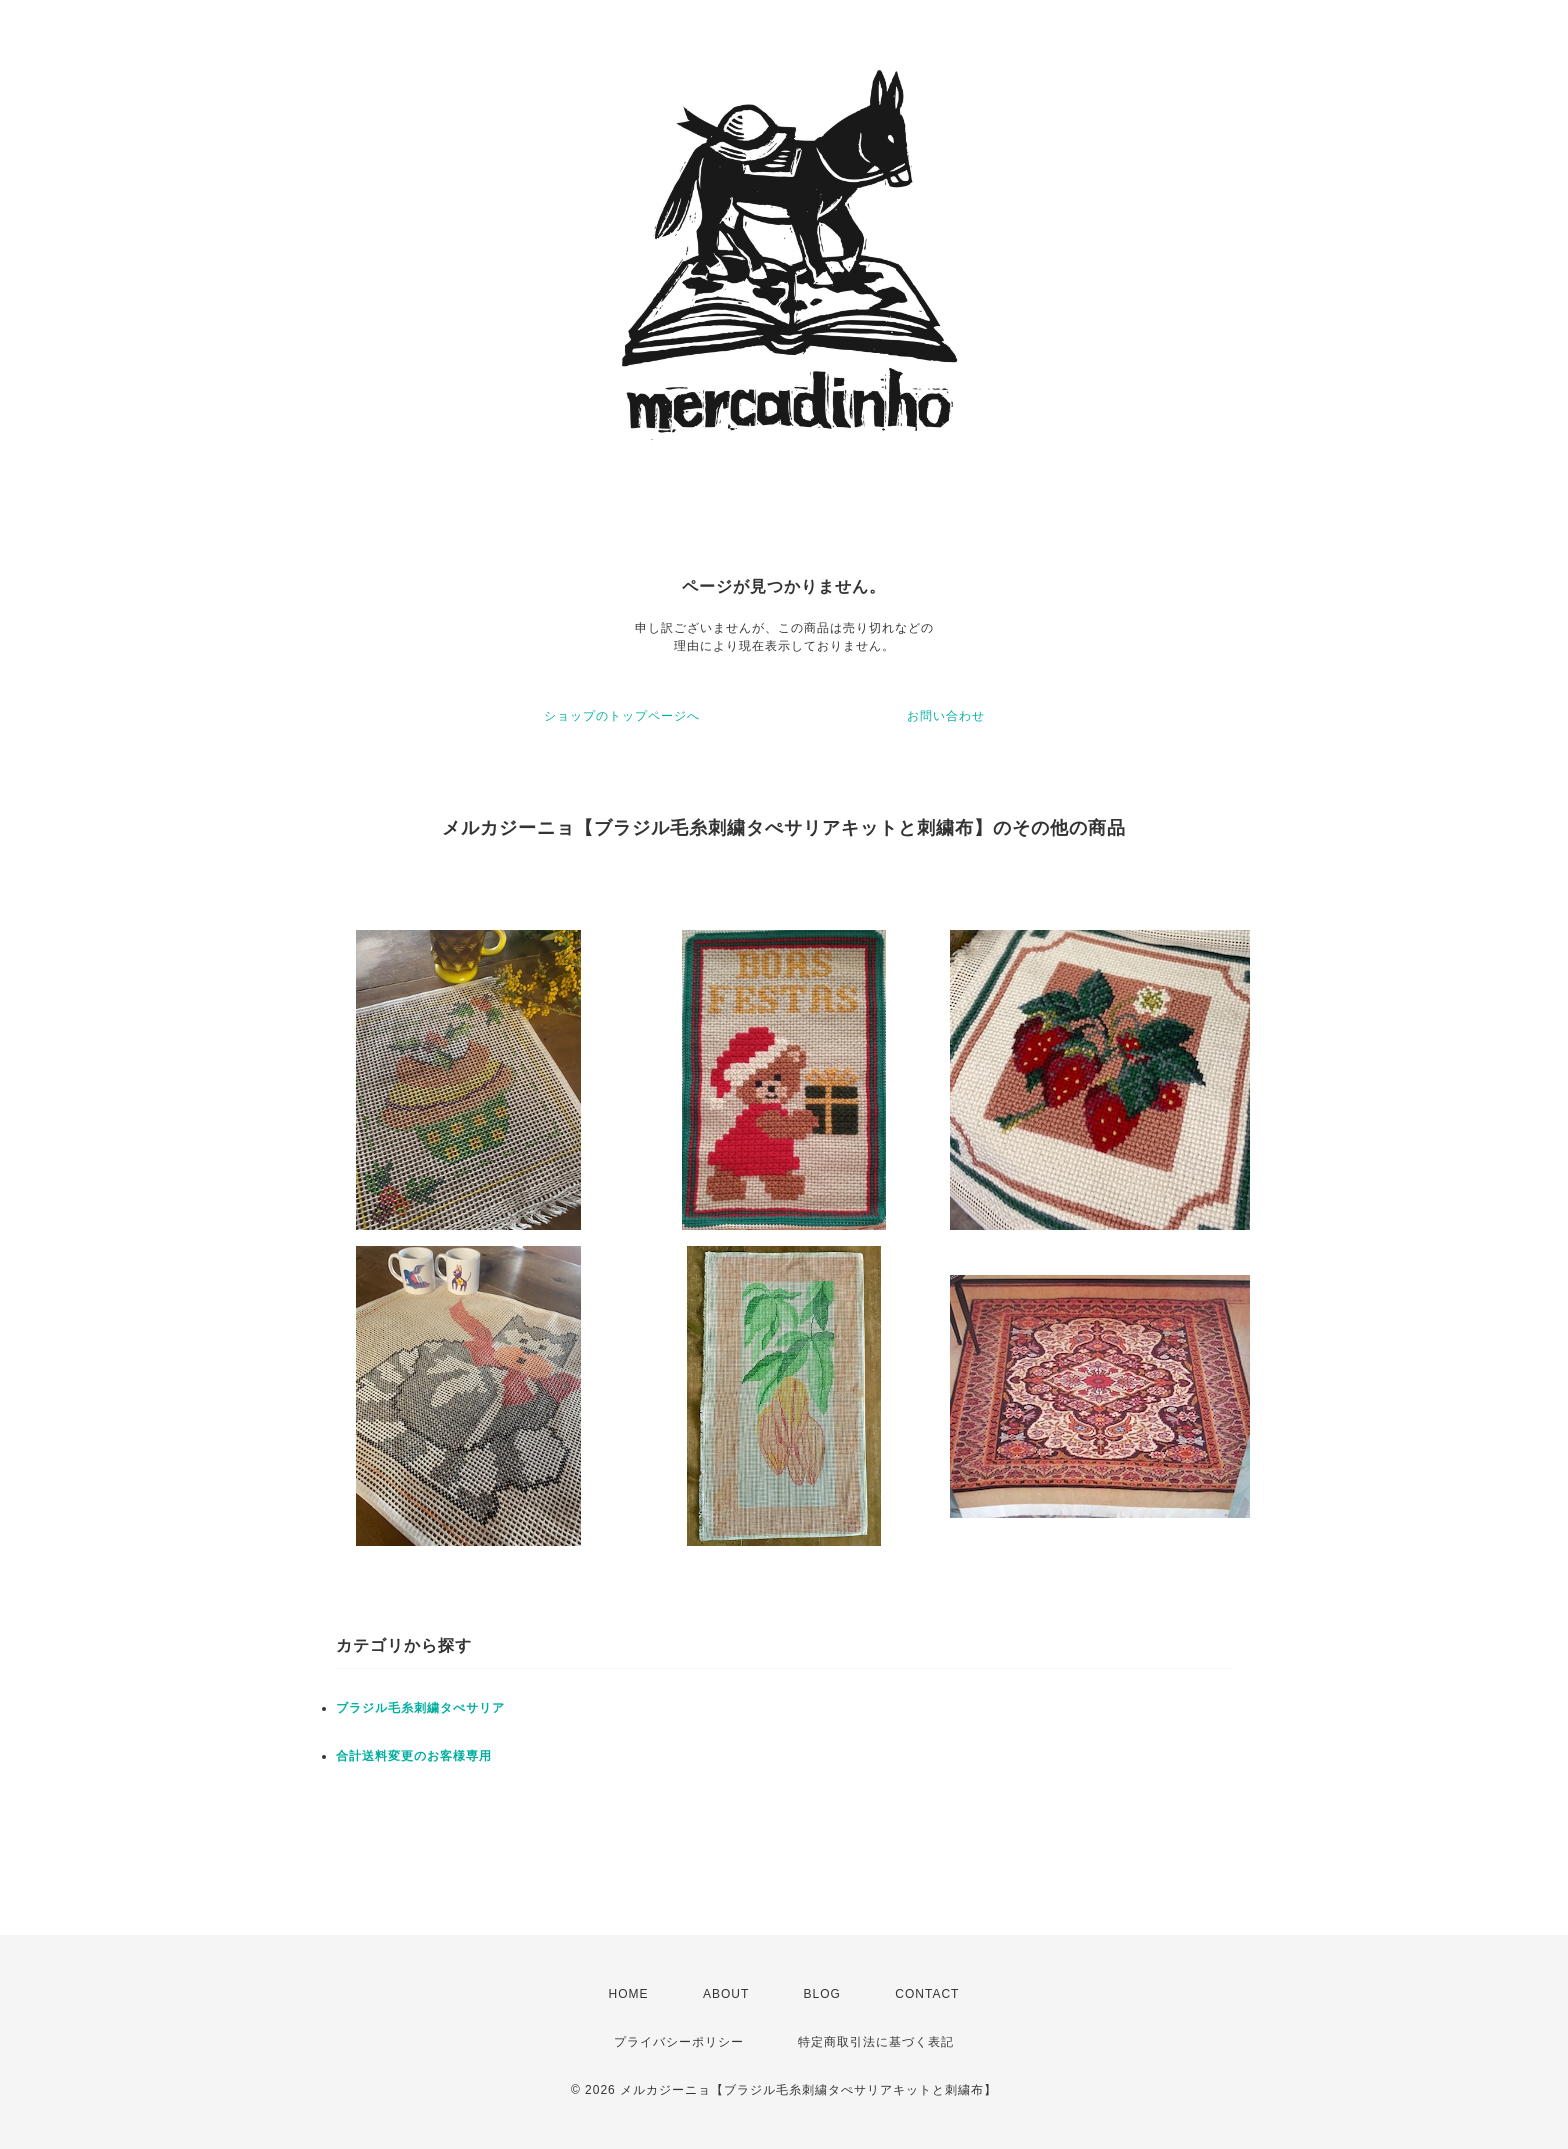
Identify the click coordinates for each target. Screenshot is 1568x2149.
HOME (629, 1994)
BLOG (822, 1994)
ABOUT (726, 1994)
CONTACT (927, 1994)
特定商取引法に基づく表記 (876, 2042)
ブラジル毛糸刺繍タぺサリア (420, 1708)
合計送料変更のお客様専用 (414, 1756)
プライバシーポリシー (679, 2042)
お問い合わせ (946, 716)
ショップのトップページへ (622, 716)
